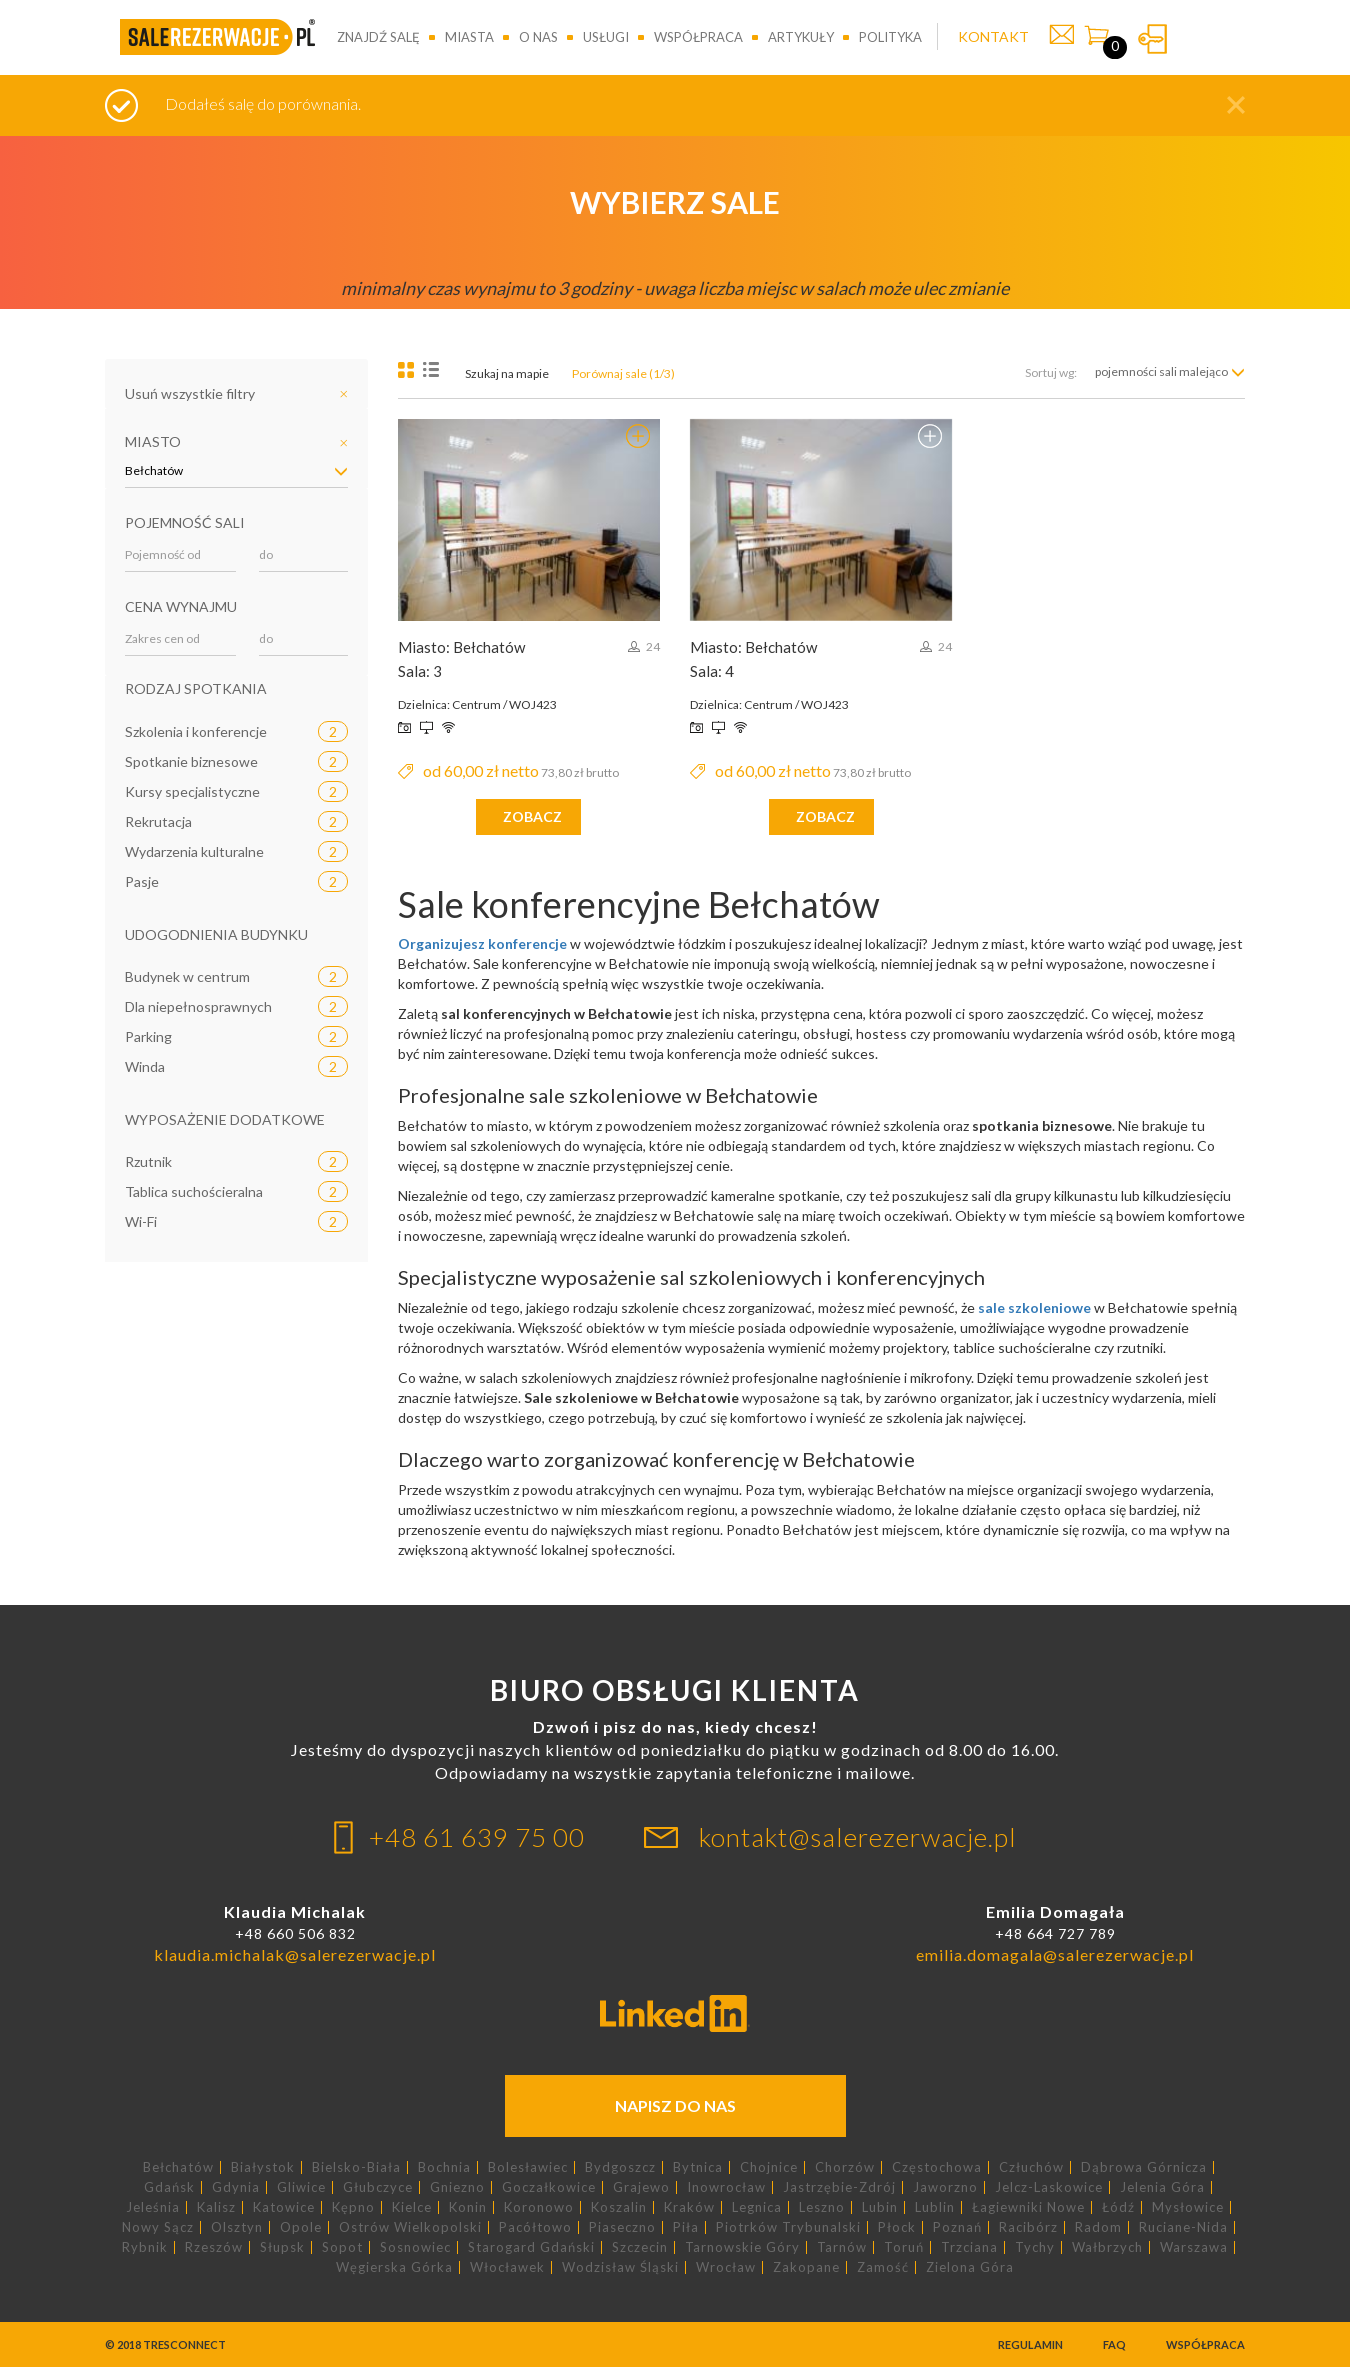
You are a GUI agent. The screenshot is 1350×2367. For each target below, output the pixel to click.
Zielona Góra (970, 2267)
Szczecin (640, 2247)
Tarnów (842, 2247)
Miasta (469, 37)
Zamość (883, 2267)
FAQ (1114, 2344)
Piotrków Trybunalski (788, 2227)
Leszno (822, 2207)
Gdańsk (169, 2187)
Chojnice (769, 2167)
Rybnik (145, 2247)
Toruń (904, 2247)
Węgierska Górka (394, 2267)
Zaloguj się (1152, 39)
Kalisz (216, 2207)
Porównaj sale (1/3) (623, 373)
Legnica (757, 2207)
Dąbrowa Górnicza (1144, 2167)
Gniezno (457, 2187)
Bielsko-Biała (356, 2167)
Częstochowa (937, 2167)
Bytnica (698, 2167)
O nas (538, 37)
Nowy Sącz (158, 2227)
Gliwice (301, 2187)
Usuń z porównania (638, 436)
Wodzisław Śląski (620, 2267)
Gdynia (236, 2187)
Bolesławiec (528, 2167)
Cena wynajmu (181, 606)
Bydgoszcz (620, 2167)
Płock (897, 2227)
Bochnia (444, 2167)
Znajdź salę (378, 37)
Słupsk (282, 2247)
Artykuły (801, 37)
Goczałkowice (549, 2187)
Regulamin (1030, 2344)
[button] (1236, 105)
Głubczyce (378, 2187)
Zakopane (806, 2267)
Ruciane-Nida (1183, 2227)
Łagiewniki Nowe (1028, 2207)
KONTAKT (993, 36)
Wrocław (726, 2267)
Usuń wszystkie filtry (190, 393)
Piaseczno (622, 2227)
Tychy (1035, 2247)
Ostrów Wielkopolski (410, 2227)
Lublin (935, 2207)
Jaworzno (945, 2187)
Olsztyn (237, 2227)
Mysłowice (1188, 2207)
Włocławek (507, 2267)
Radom (1098, 2227)
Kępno (353, 2207)
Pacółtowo (535, 2227)
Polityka (890, 37)
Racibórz (1028, 2227)
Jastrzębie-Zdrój (839, 2187)
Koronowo (539, 2207)
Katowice (284, 2207)
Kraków (689, 2207)
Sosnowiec (415, 2247)
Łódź (1118, 2207)
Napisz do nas (675, 2105)
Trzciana (969, 2247)
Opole (301, 2227)
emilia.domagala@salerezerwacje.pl (1055, 1954)
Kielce (412, 2207)
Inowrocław (726, 2187)
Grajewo (641, 2187)
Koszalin (619, 2207)
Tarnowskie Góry (742, 2247)
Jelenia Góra (1162, 2187)
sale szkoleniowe (1034, 1307)
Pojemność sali (185, 522)
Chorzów (845, 2167)
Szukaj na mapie (507, 373)
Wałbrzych (1107, 2247)
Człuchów (1031, 2167)
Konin (468, 2207)
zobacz (532, 816)
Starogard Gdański (531, 2247)
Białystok (263, 2167)
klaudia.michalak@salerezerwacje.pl (295, 1954)
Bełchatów (178, 2167)
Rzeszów (214, 2247)
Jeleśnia (153, 2207)
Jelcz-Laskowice (1049, 2187)
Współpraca (698, 37)
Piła (686, 2227)
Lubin (880, 2207)
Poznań (957, 2227)
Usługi (606, 37)
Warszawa (1194, 2247)
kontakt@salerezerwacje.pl (858, 1837)
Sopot (342, 2247)
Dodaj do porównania (930, 436)
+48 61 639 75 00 (477, 1837)
